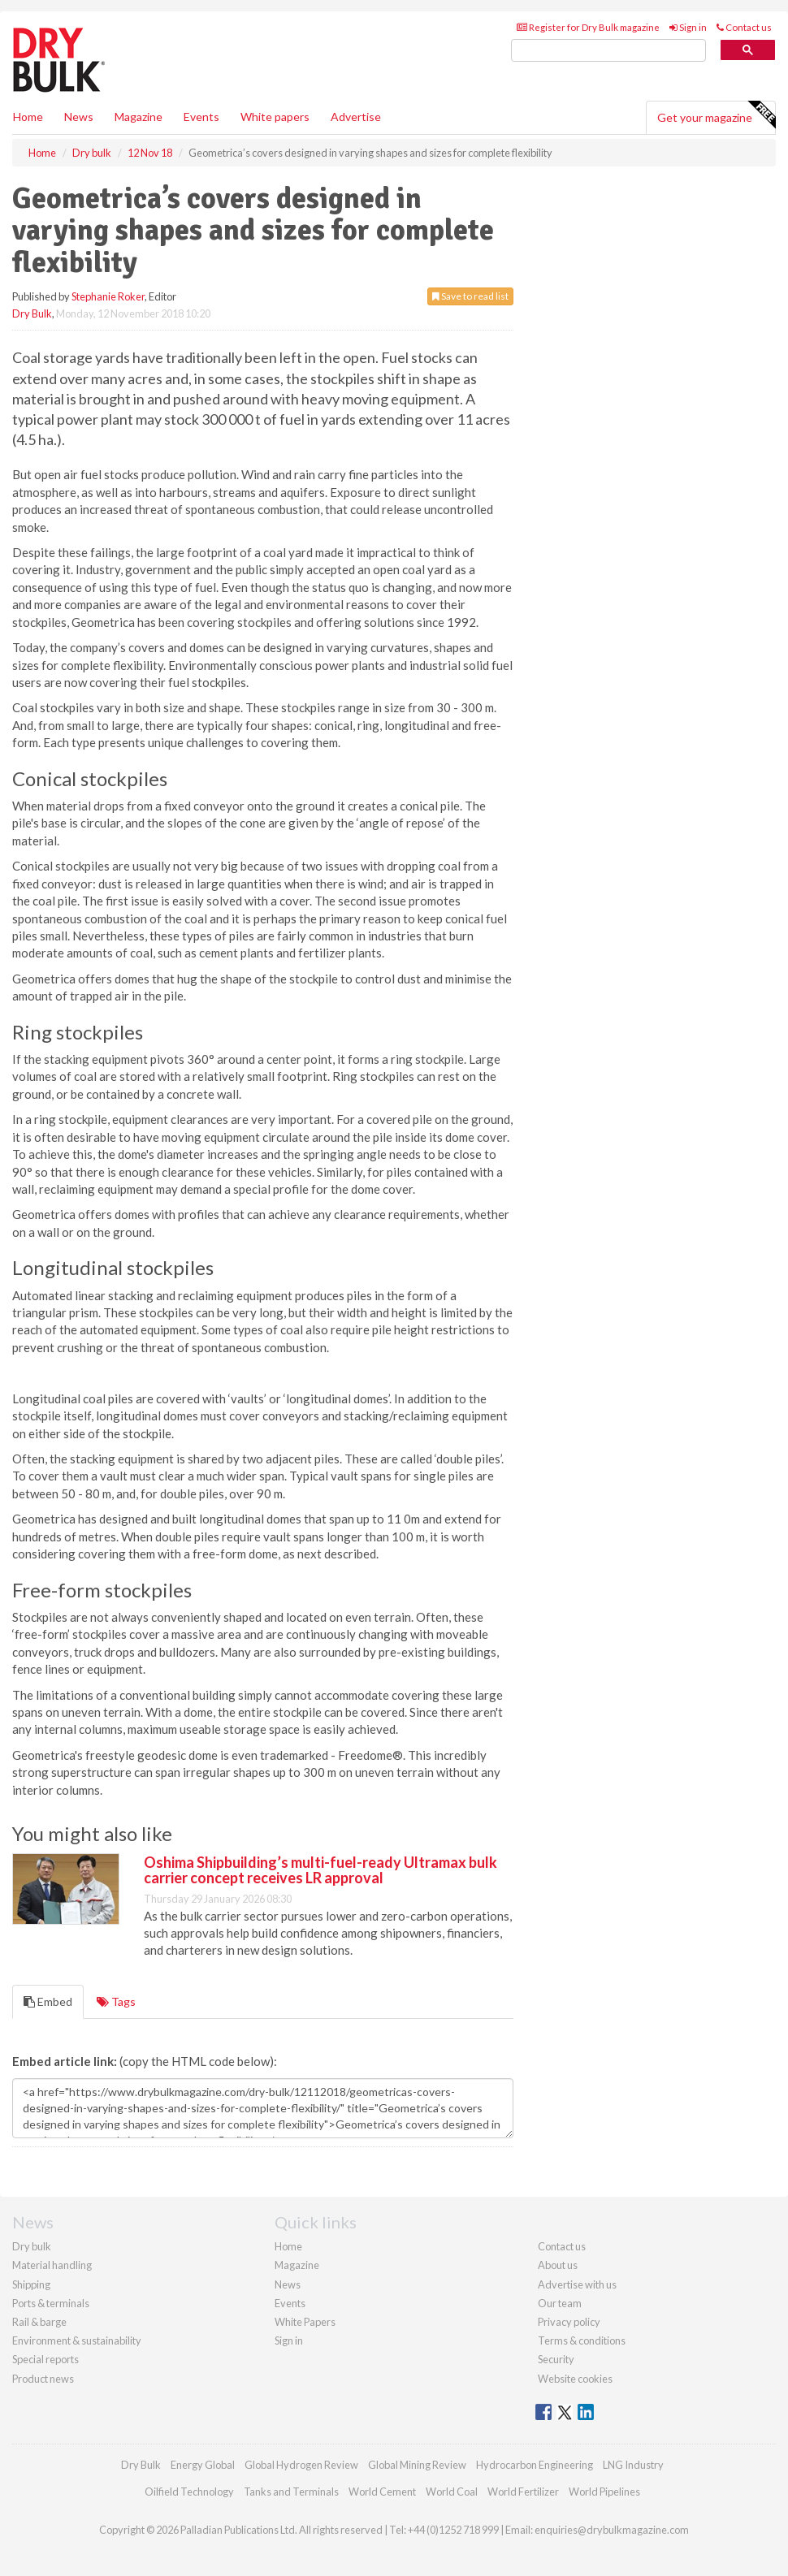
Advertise (356, 116)
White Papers (305, 2321)
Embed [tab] (48, 2001)
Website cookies (575, 2378)
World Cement (382, 2491)
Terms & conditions (582, 2340)
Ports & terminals (50, 2303)
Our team (560, 2303)
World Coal (452, 2491)
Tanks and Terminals (291, 2491)
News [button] (78, 116)
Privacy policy (569, 2321)
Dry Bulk (32, 313)
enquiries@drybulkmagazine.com (612, 2529)
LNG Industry (633, 2464)
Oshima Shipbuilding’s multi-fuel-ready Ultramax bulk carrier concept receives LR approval (320, 1870)
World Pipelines (604, 2491)
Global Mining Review (417, 2464)
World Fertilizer (523, 2491)
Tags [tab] (116, 2001)
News (288, 2284)
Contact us (744, 27)
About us (558, 2264)
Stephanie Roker (108, 296)
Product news (43, 2378)
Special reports (45, 2359)
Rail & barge (39, 2321)
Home (28, 116)
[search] (608, 51)
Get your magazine (716, 115)
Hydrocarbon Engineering (534, 2464)
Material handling (52, 2264)
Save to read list (470, 296)
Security (556, 2359)
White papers (275, 116)
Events (201, 116)
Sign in (688, 27)
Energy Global (203, 2464)
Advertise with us (577, 2284)
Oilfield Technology (189, 2491)
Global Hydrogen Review (301, 2464)
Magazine (138, 116)
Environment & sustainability (76, 2340)
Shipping (31, 2284)
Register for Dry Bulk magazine (588, 27)
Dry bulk (31, 2246)
